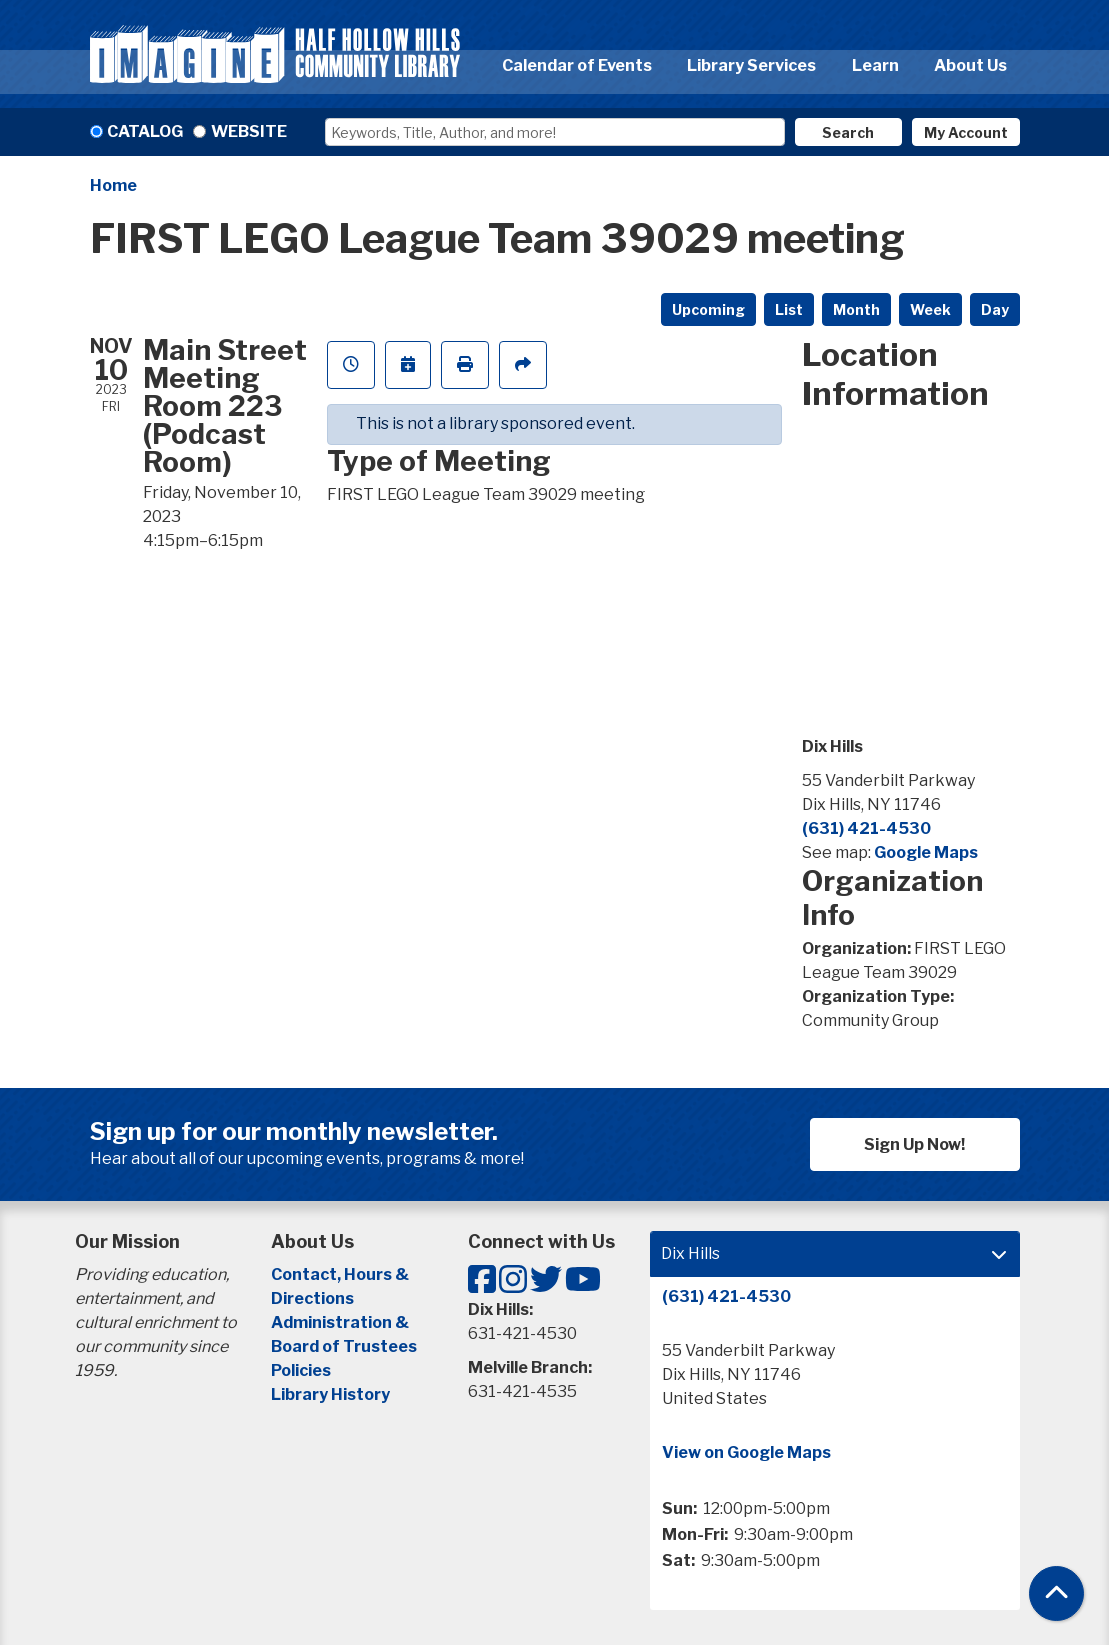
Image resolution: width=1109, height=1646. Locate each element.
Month (856, 309)
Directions (312, 1298)
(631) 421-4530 (866, 828)
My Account (966, 132)
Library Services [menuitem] (751, 65)
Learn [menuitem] (875, 65)
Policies (301, 1370)
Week (930, 309)
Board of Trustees (344, 1346)
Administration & (341, 1322)
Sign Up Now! (914, 1144)
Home (113, 185)
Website (249, 131)
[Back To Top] (1056, 1593)
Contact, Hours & (341, 1274)
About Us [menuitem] (970, 65)
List (789, 309)
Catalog (145, 131)
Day (995, 309)
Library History (330, 1394)
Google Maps (926, 852)
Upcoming (708, 309)
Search (848, 132)
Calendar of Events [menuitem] (577, 65)
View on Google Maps (746, 1452)
